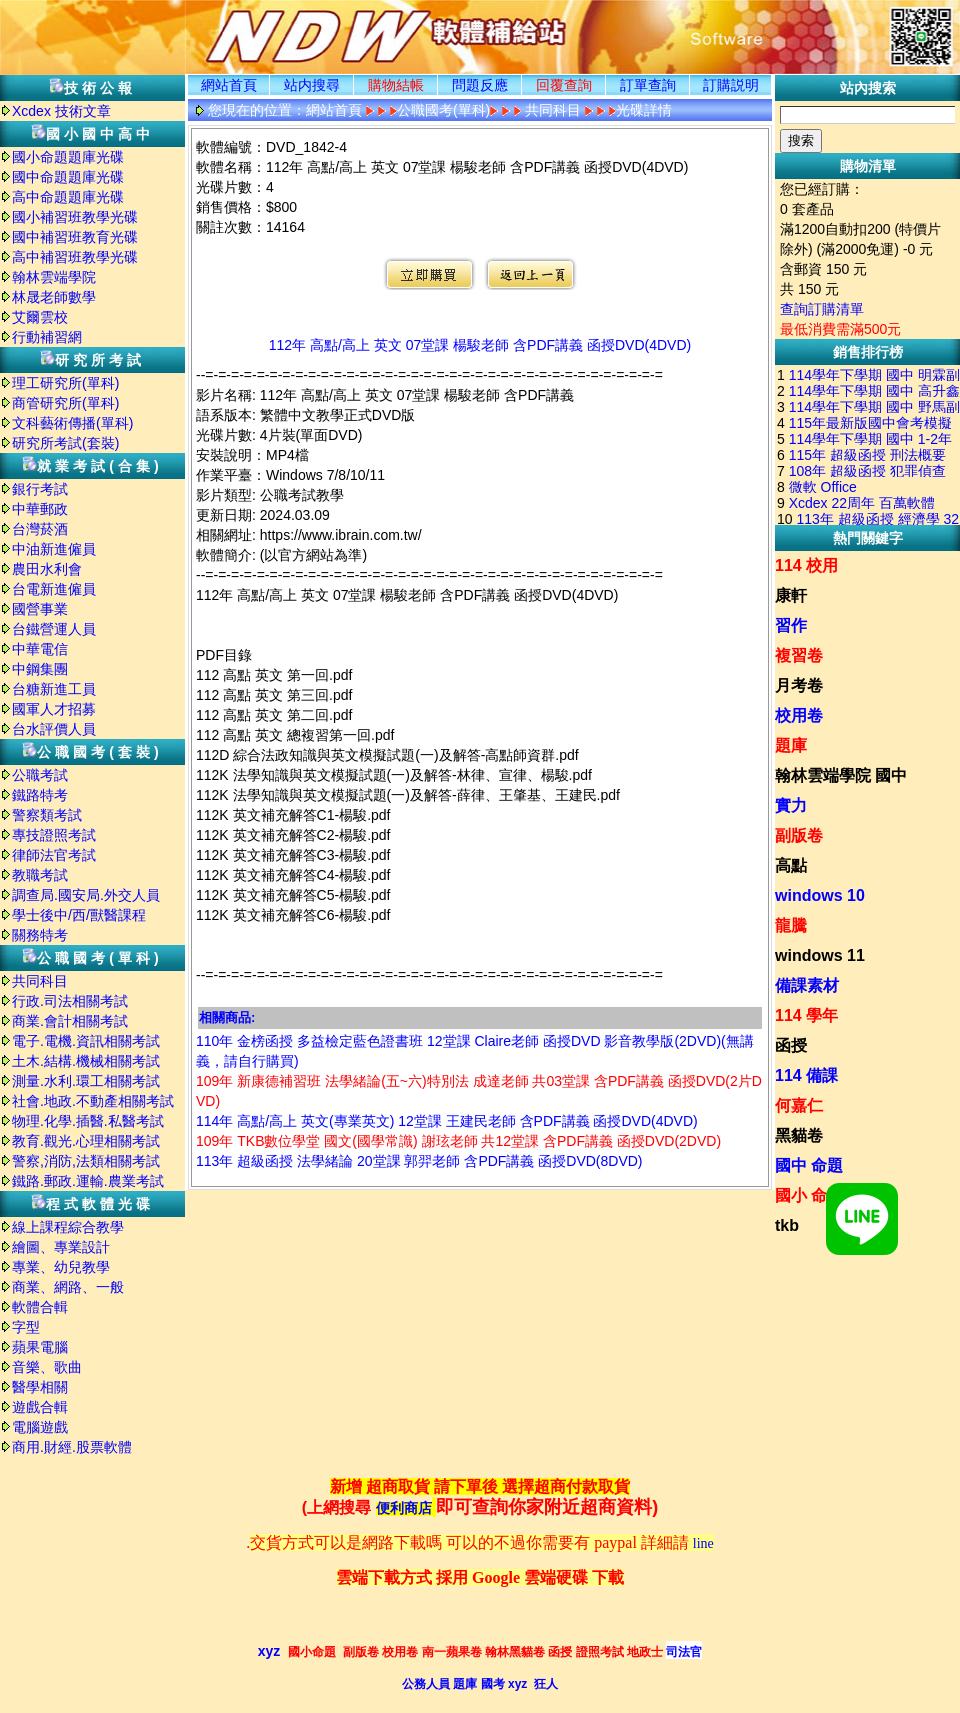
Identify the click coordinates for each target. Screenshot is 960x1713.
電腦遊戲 (40, 1427)
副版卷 (799, 835)
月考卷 (799, 685)
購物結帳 (396, 85)
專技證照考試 (54, 835)
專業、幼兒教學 (61, 1267)
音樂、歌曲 (47, 1367)
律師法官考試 (54, 855)
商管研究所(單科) (65, 403)
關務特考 (40, 935)
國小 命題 (809, 1195)
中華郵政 (40, 509)
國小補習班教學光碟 (75, 217)
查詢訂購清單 (822, 309)
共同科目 (40, 981)
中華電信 (40, 649)
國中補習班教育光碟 (75, 237)
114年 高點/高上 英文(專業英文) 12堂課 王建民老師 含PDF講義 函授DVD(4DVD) (447, 1121)
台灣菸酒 (40, 529)
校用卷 (799, 715)
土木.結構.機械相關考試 (86, 1061)
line (703, 1543)
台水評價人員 (54, 729)
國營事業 (40, 609)
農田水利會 (47, 569)
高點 (791, 865)
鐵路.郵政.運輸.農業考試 (88, 1181)
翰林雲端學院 (54, 277)
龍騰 (791, 925)
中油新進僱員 (54, 549)
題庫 (791, 745)
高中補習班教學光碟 (75, 257)
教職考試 (40, 875)
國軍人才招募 (54, 709)
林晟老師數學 (54, 297)
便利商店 (404, 1508)
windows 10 (820, 895)
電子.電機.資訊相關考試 (86, 1041)
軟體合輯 (40, 1307)
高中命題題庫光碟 (68, 197)
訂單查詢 (648, 85)
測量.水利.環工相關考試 (86, 1081)
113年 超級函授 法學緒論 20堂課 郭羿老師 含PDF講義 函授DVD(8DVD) (419, 1161)
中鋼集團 (40, 669)
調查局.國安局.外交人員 (86, 895)
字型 (26, 1327)
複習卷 (799, 655)
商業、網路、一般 (68, 1287)
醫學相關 (40, 1387)
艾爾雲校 (40, 317)
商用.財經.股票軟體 (72, 1447)
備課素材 (807, 985)
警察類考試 (47, 815)
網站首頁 (229, 85)
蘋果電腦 (40, 1347)
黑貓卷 (799, 1135)
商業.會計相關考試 (70, 1021)
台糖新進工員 (54, 689)
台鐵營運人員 (54, 629)
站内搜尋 (312, 85)
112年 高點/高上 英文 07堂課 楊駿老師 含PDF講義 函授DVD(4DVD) (480, 345)
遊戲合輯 (40, 1407)
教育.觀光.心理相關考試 (86, 1141)
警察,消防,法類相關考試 (86, 1161)
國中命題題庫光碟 (68, 177)
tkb (787, 1225)
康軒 (791, 595)
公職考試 (40, 775)
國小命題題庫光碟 (68, 157)
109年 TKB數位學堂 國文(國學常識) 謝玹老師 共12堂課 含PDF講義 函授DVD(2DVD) (458, 1141)
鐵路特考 (40, 795)
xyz (269, 1651)
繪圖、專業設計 (61, 1247)
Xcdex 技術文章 (61, 111)
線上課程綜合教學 (68, 1227)
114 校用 (806, 565)
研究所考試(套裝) (65, 443)
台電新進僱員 (54, 589)
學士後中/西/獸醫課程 (79, 915)
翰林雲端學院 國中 (841, 775)
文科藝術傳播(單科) (72, 423)
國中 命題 (809, 1165)
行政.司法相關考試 (70, 1001)
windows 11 (820, 955)
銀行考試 (40, 489)
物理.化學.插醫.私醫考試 (88, 1121)
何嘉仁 (799, 1105)
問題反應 (480, 85)
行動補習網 (47, 337)
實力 (791, 805)
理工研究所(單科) (65, 383)
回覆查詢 (564, 85)
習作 (791, 625)
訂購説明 (731, 85)
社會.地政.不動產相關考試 (93, 1101)
